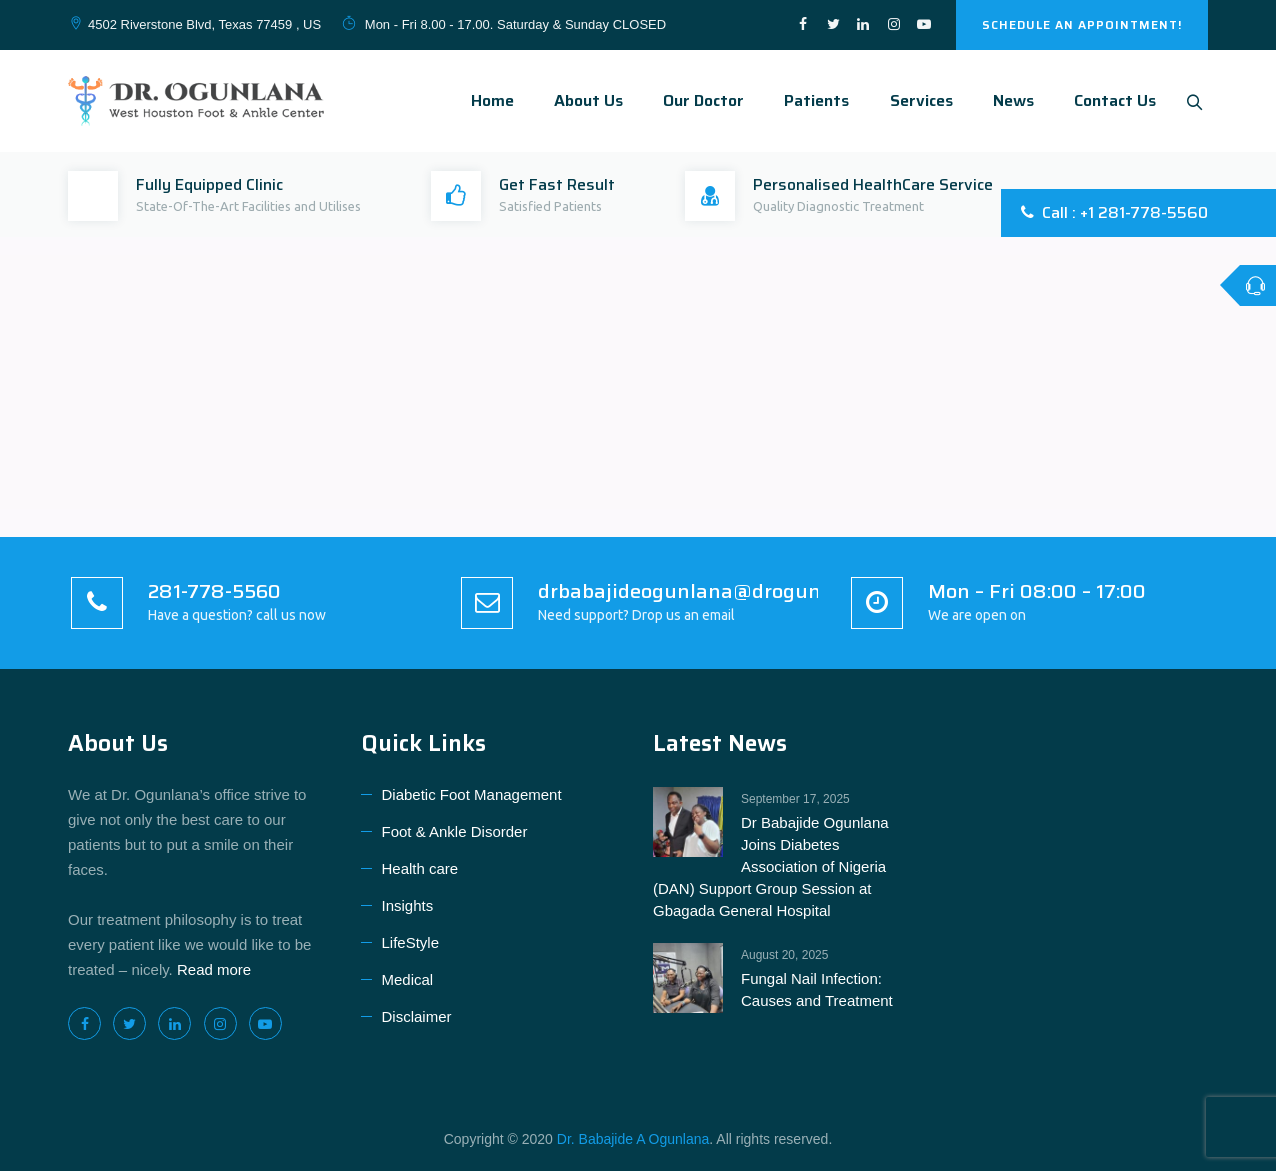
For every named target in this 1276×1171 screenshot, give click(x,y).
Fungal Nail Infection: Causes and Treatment (817, 989)
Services (916, 100)
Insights (408, 905)
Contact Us (1110, 100)
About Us (583, 100)
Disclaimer (417, 1016)
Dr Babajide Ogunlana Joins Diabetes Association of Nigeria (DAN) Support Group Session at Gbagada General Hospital (771, 866)
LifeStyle (411, 942)
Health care (420, 868)
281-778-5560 (214, 591)
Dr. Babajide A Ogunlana (633, 1139)
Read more (214, 969)
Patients (811, 100)
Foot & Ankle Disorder (455, 831)
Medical (408, 979)
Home (487, 100)
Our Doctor (698, 100)
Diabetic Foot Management (472, 794)
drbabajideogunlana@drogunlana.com (722, 591)
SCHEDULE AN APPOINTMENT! (1082, 24)
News (1008, 100)
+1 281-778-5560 (1144, 212)
